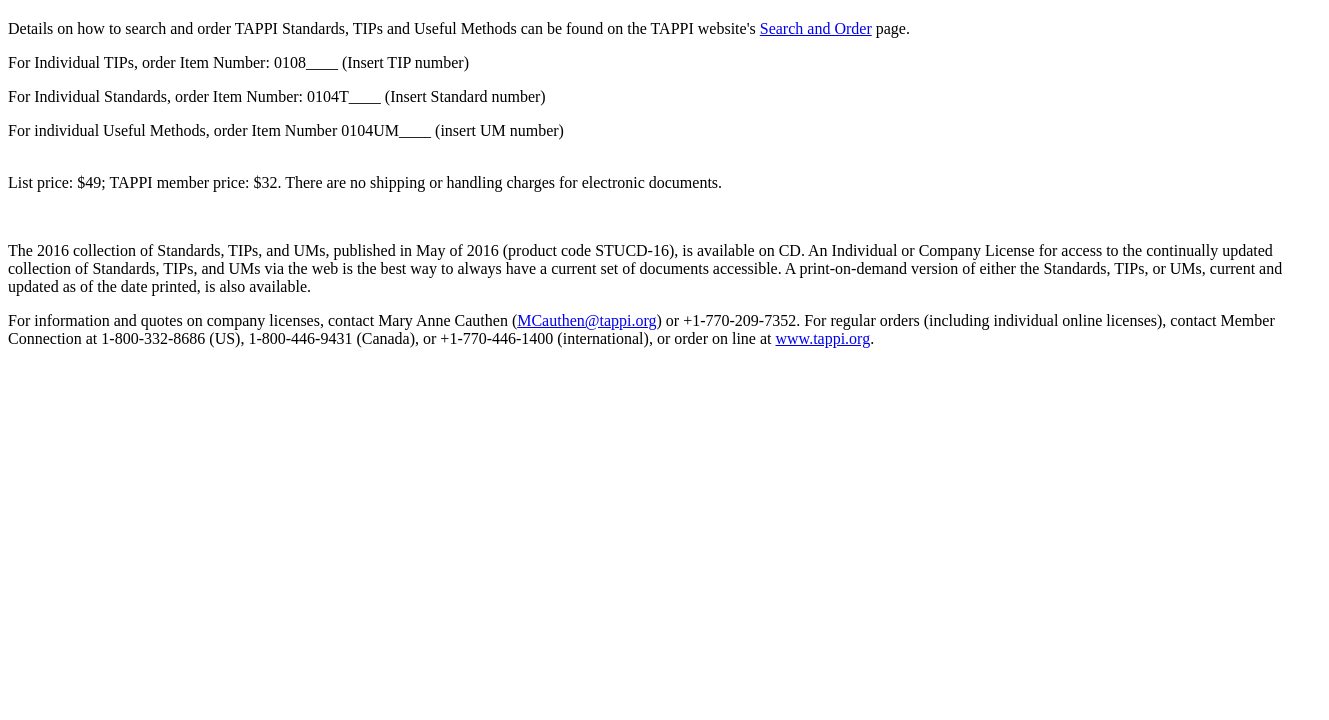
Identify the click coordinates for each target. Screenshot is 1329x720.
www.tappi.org (823, 338)
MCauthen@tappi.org (586, 320)
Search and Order (816, 28)
